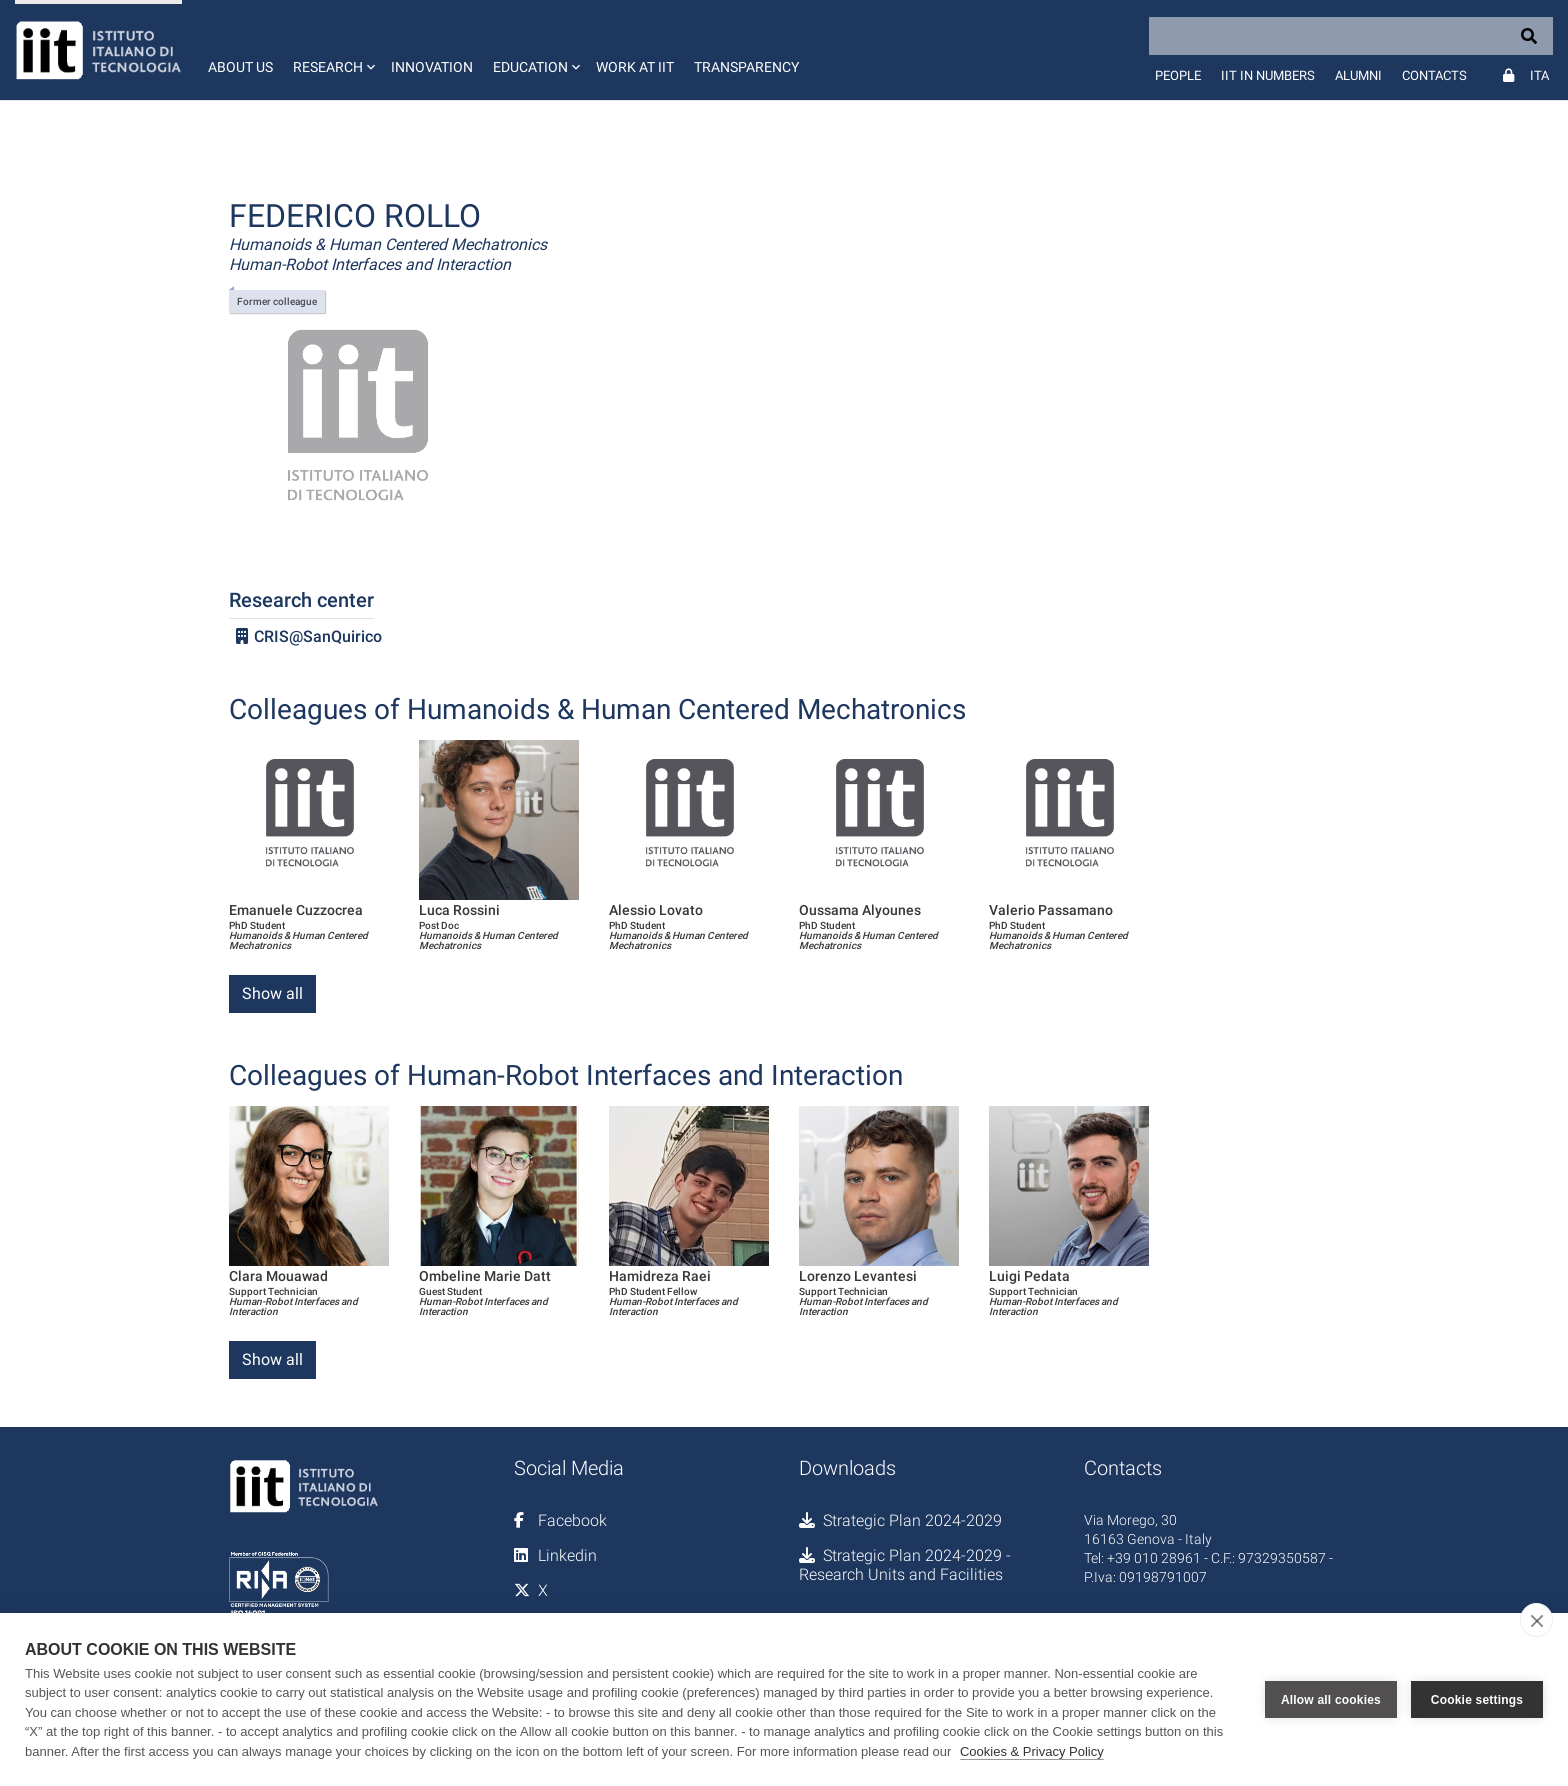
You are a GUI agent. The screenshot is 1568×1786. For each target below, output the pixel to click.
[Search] (1351, 36)
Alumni (1358, 75)
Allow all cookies (1331, 1699)
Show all (272, 993)
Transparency (746, 67)
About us (240, 67)
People (1178, 75)
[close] (1536, 1620)
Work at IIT (635, 67)
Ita (1539, 75)
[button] (332, 50)
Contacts (1434, 75)
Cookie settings (1477, 1699)
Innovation (432, 67)
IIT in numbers (1268, 75)
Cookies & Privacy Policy (1032, 1751)
